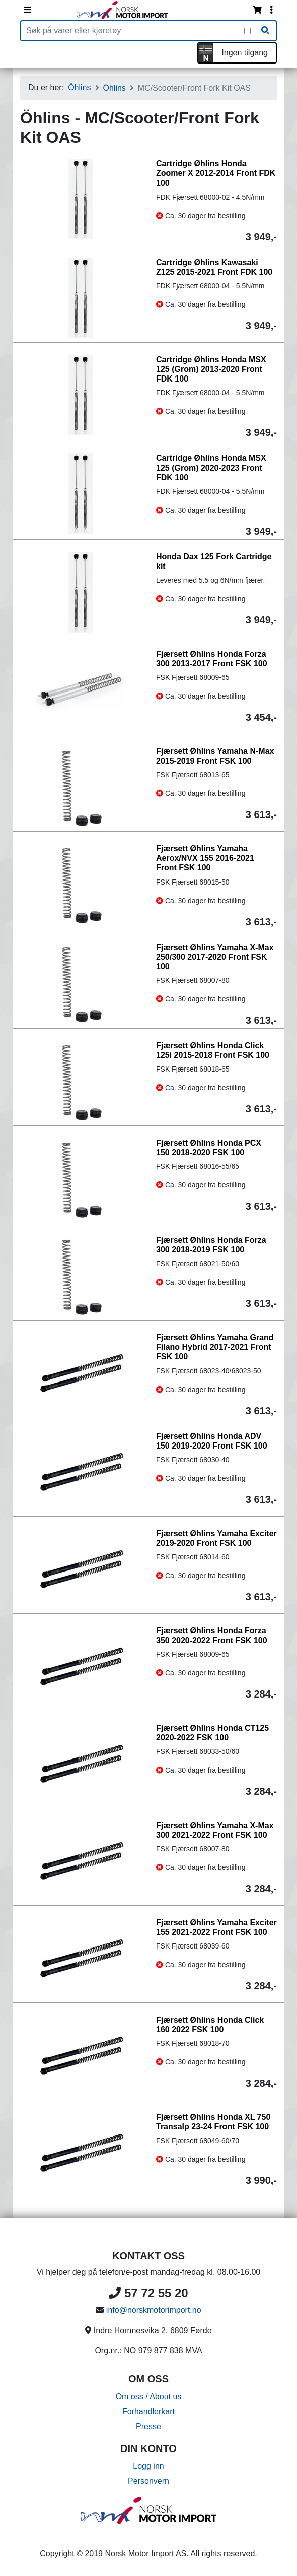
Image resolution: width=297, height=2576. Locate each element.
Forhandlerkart (148, 2411)
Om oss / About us (149, 2396)
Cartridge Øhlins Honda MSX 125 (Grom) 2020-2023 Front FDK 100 (211, 467)
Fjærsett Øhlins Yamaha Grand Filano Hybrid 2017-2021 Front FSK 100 (215, 1347)
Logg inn (148, 2466)
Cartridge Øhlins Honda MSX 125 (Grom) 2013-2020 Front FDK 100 (211, 369)
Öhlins (79, 87)
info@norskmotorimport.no (153, 2310)
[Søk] (265, 31)
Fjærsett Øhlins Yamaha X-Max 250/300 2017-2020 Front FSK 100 (215, 957)
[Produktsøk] (132, 30)
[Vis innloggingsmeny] (271, 10)
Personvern (148, 2481)
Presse (148, 2426)
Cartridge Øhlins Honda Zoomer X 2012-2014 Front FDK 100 (215, 173)
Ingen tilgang (244, 52)
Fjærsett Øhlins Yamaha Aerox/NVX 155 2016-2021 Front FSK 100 (205, 858)
